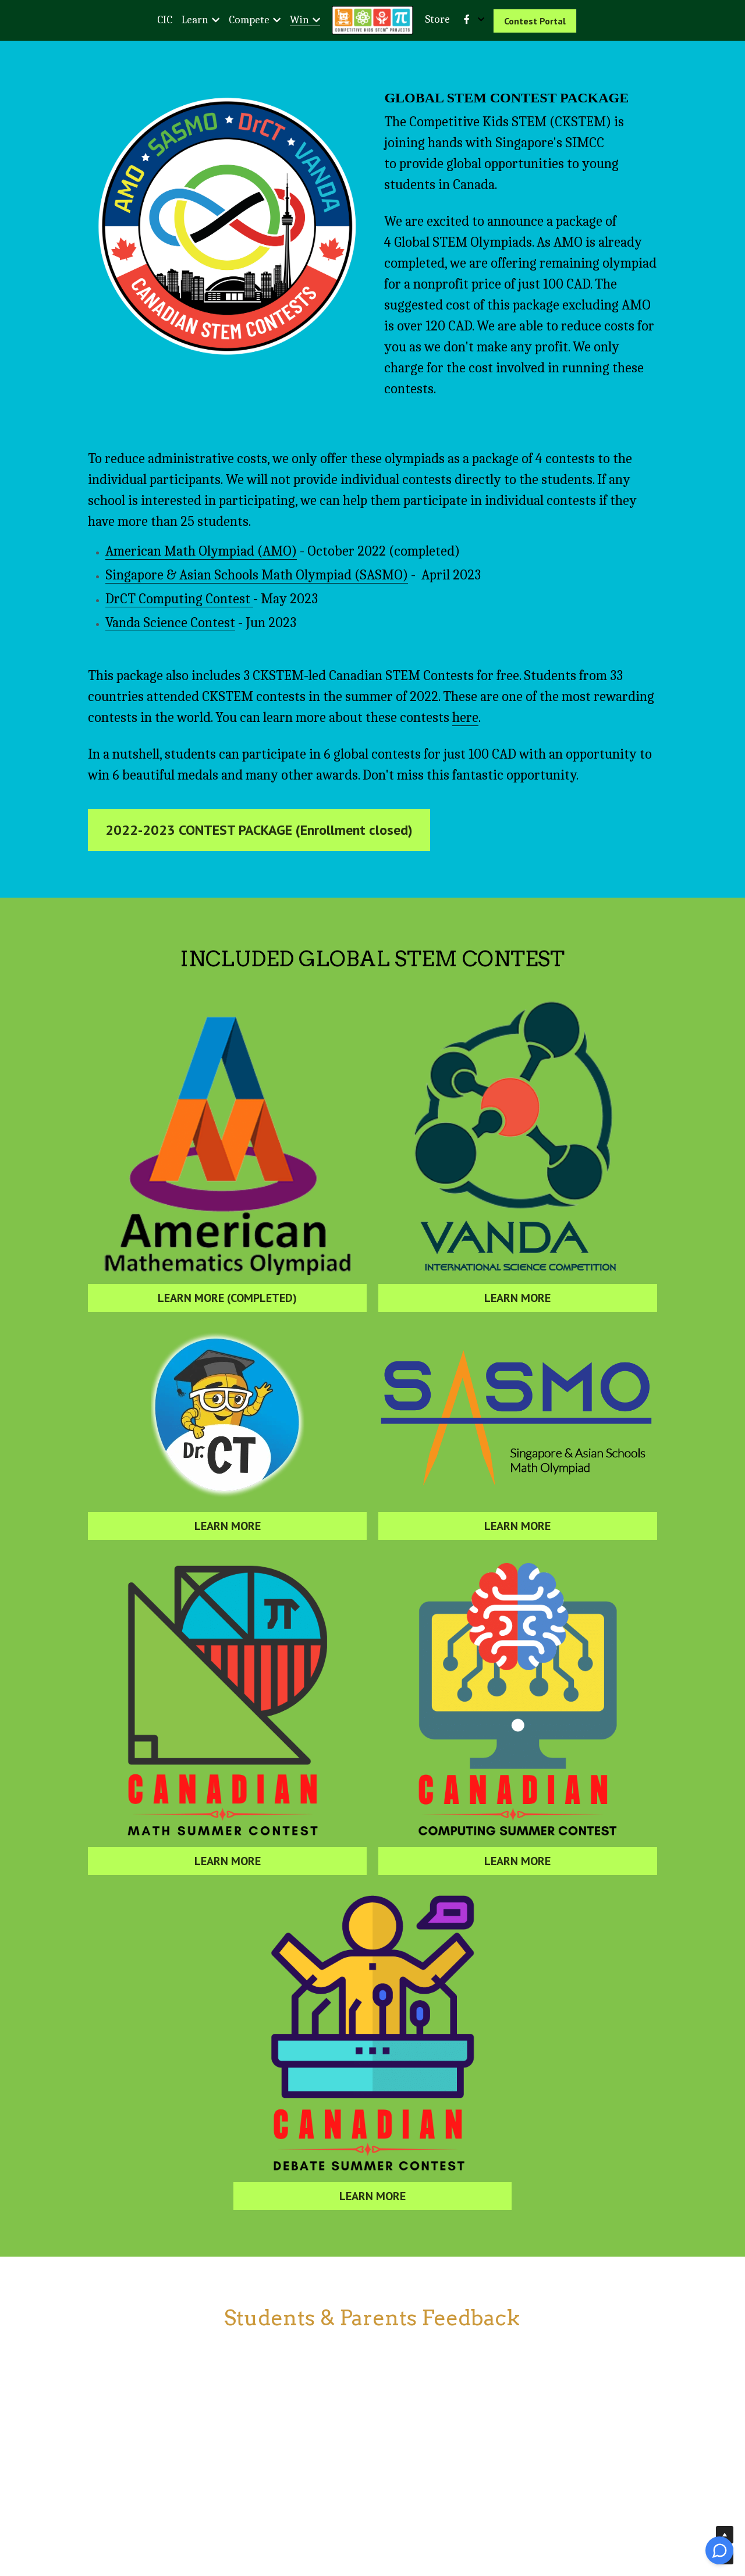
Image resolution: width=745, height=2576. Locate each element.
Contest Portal (535, 21)
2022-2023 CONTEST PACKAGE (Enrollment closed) (259, 860)
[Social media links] (467, 19)
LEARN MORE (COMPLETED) (227, 1327)
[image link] (227, 226)
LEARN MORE (517, 1327)
